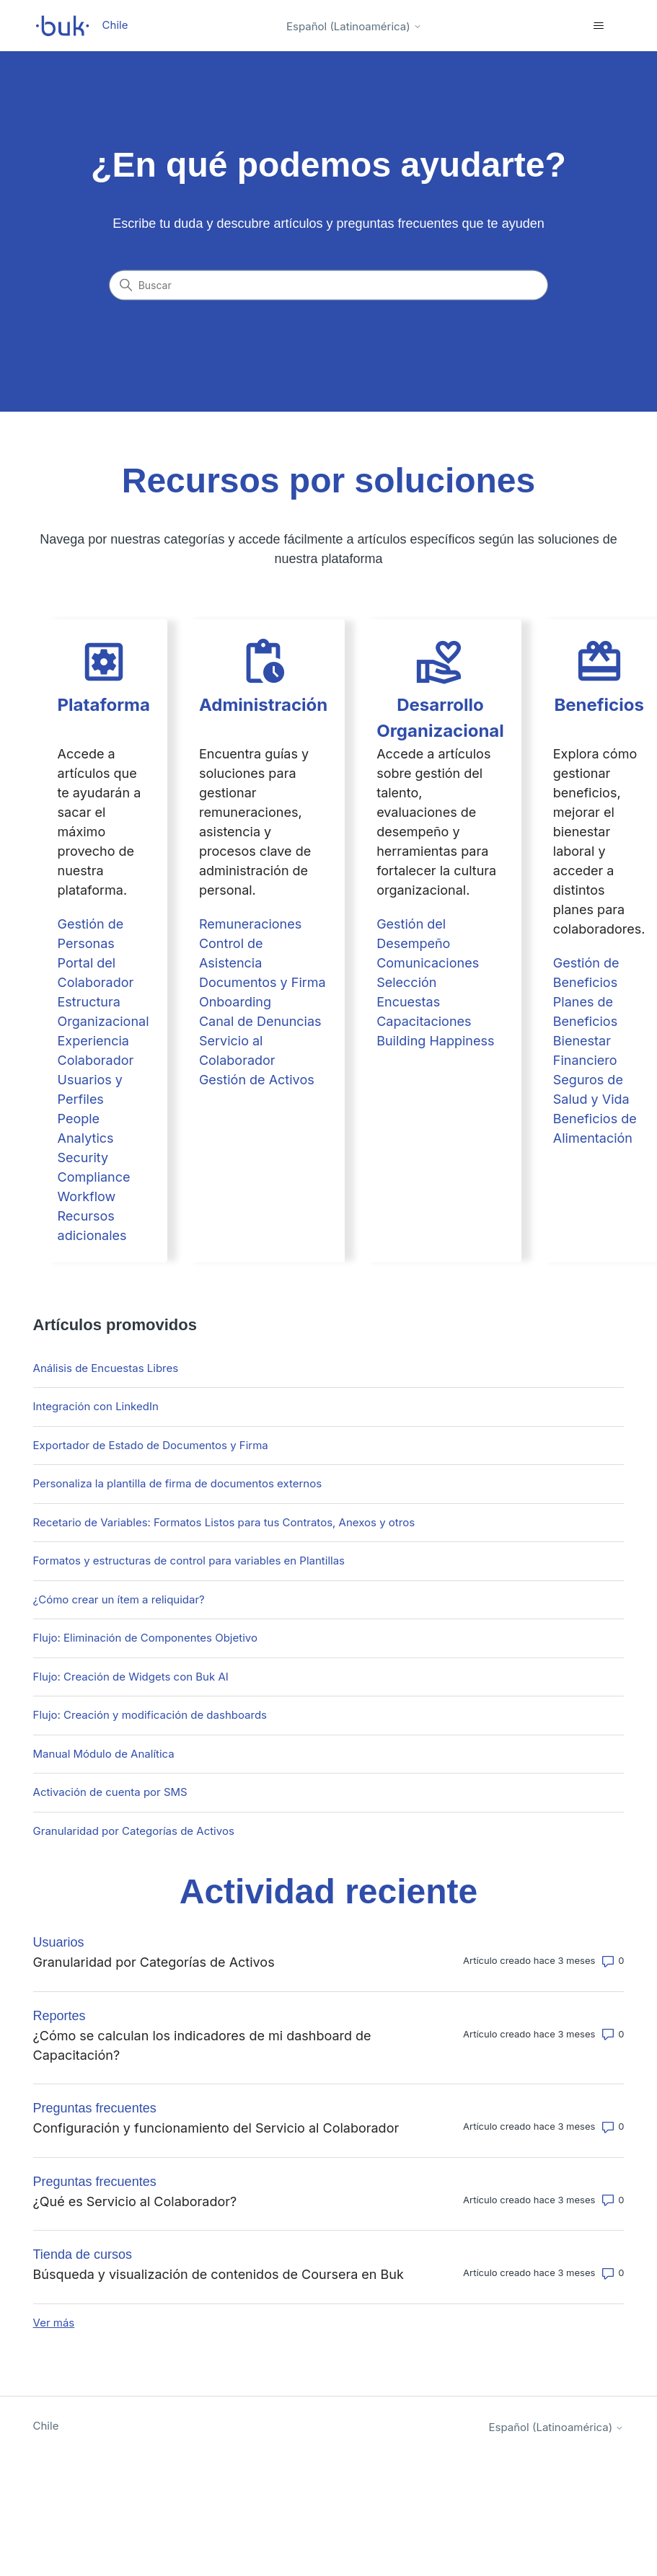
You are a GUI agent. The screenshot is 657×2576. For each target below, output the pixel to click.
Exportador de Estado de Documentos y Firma (150, 1445)
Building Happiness (435, 1040)
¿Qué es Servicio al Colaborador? (135, 2201)
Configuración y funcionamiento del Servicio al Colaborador (216, 2127)
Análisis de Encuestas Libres (106, 1368)
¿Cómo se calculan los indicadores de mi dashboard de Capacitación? (202, 2045)
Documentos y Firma (262, 982)
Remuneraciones (250, 923)
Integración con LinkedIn (96, 1406)
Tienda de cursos (82, 2254)
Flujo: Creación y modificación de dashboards (150, 1715)
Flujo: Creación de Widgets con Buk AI (131, 1676)
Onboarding (235, 1001)
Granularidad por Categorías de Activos (133, 1831)
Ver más (54, 2322)
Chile (46, 2426)
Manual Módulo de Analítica (104, 1754)
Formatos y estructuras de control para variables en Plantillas (189, 1560)
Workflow (87, 1196)
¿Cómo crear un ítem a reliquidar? (119, 1599)
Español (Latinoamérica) (354, 26)
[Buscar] (329, 285)
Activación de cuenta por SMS (110, 1792)
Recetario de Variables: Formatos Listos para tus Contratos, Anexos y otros (224, 1522)
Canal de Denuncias (260, 1021)
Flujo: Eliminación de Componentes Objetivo (145, 1638)
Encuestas (408, 1001)
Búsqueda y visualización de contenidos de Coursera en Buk (218, 2274)
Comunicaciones (427, 962)
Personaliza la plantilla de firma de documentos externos (177, 1483)
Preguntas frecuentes (94, 2108)
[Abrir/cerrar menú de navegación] (598, 25)
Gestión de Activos (256, 1079)
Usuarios (58, 1942)
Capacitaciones (423, 1021)
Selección (406, 982)
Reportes (59, 2016)
